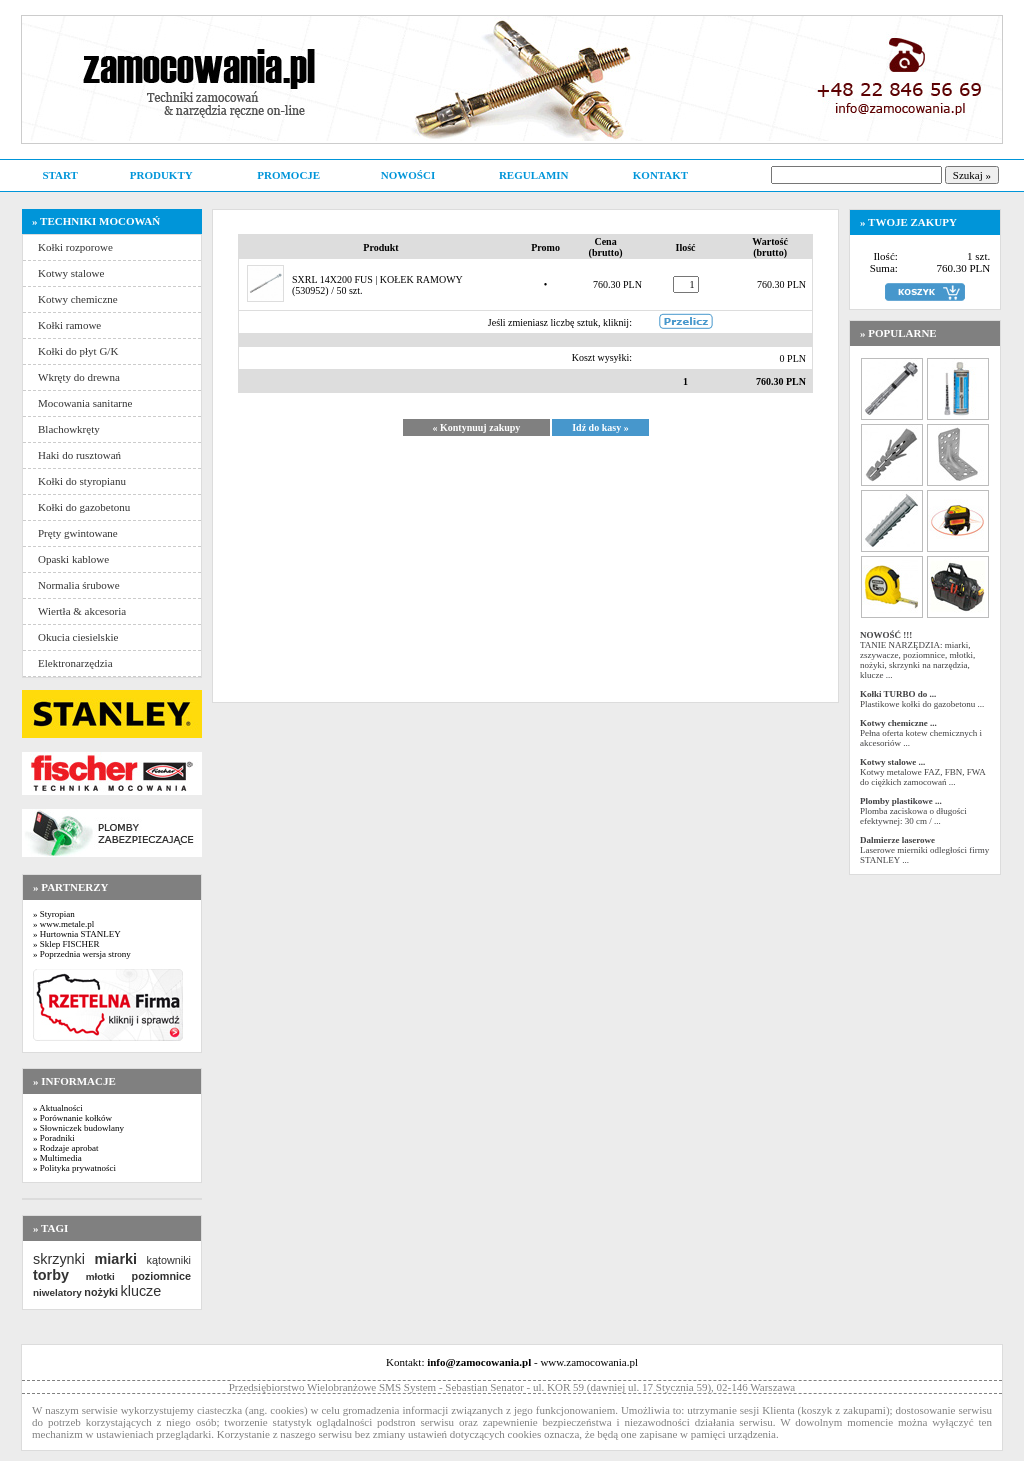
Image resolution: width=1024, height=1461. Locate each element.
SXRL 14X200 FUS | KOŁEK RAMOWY (377, 279)
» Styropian (54, 914)
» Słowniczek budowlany (78, 1128)
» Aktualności (58, 1108)
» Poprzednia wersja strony (82, 954)
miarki (116, 1259)
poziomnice (161, 1276)
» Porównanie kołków (72, 1118)
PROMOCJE (288, 175)
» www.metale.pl (63, 924)
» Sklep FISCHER (66, 944)
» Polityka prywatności (74, 1168)
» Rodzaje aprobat (65, 1148)
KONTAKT (660, 175)
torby (51, 1275)
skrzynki (59, 1259)
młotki (100, 1276)
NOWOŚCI (408, 175)
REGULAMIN (534, 175)
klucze (140, 1291)
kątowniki (169, 1260)
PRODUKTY (161, 175)
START (59, 175)
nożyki (101, 1292)
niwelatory (57, 1292)
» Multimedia (57, 1158)
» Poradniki (54, 1138)
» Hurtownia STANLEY (77, 934)
